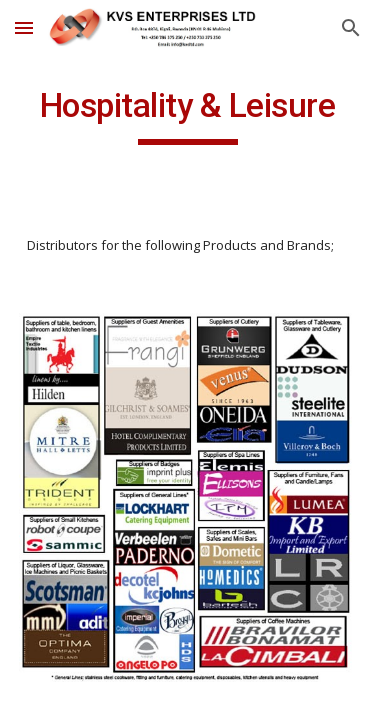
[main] (188, 115)
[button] (24, 27)
